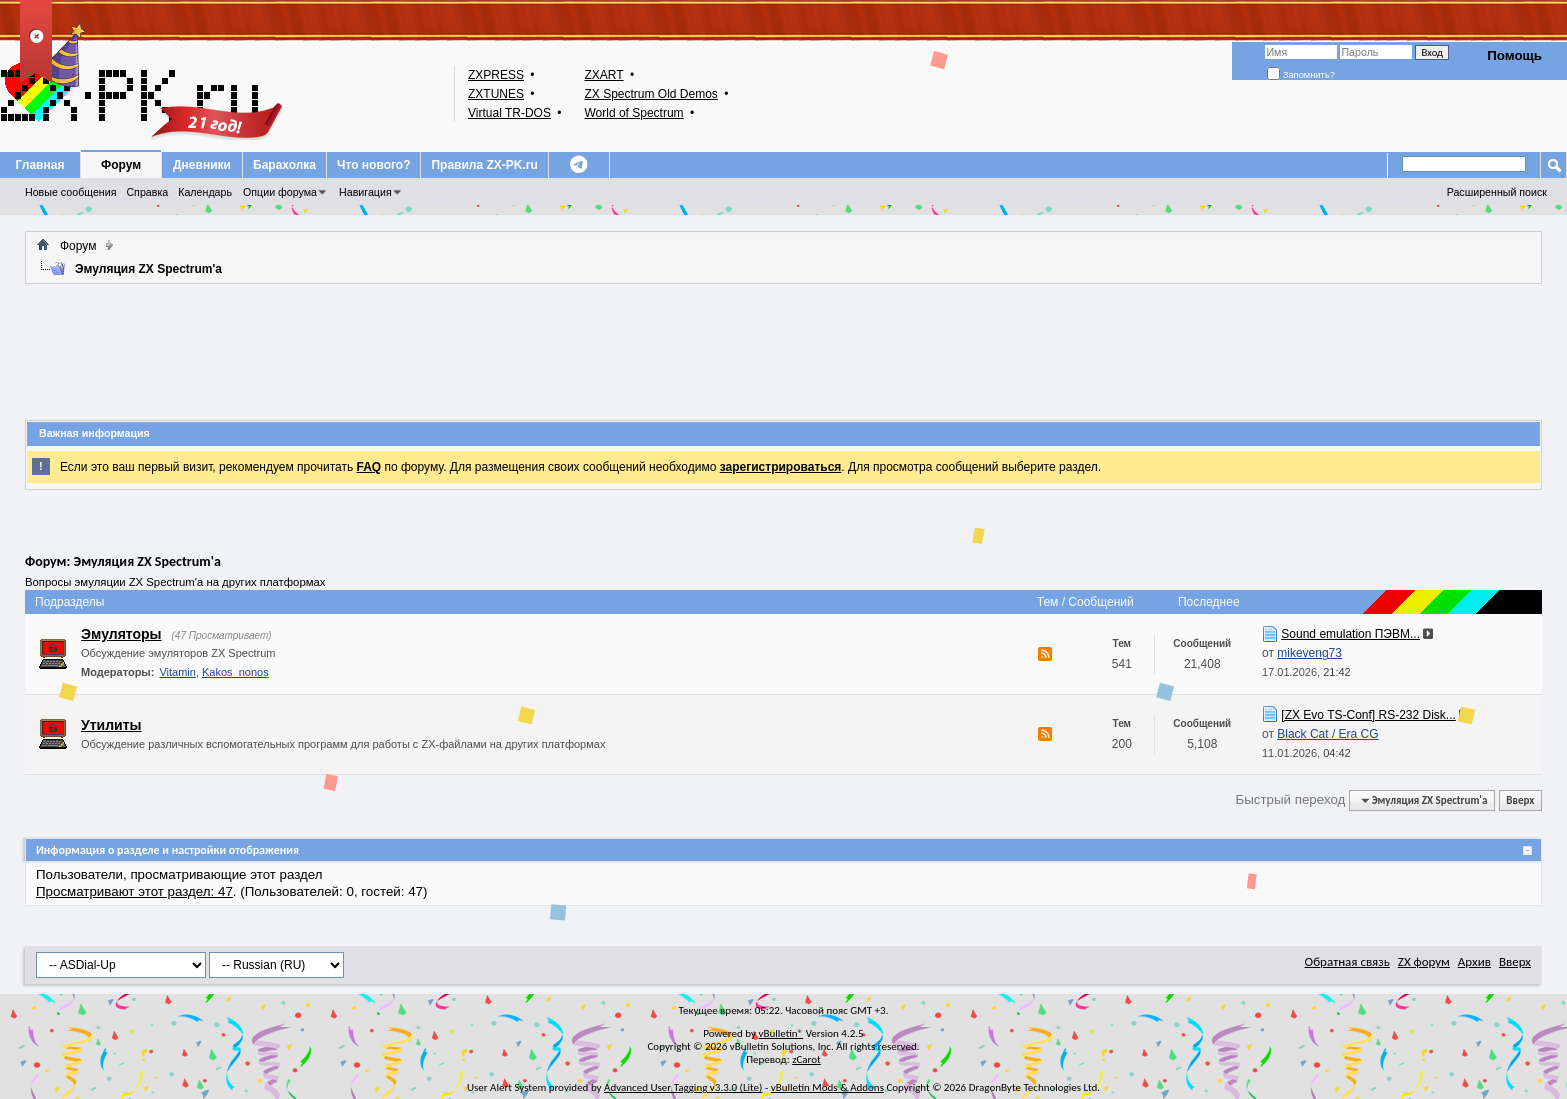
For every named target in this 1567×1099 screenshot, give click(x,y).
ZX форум (1424, 961)
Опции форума (280, 192)
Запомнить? (1301, 75)
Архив (1474, 961)
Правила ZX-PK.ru (484, 165)
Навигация (365, 192)
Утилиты (111, 725)
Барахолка (284, 165)
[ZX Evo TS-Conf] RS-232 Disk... (1368, 715)
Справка (147, 192)
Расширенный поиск (1497, 192)
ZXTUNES (496, 94)
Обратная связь (1347, 961)
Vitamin (177, 672)
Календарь (205, 192)
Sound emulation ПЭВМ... (1350, 634)
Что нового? (373, 165)
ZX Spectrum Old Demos (650, 94)
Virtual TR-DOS (509, 113)
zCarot (806, 1059)
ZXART (603, 75)
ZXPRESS (496, 75)
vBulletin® (780, 1033)
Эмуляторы (121, 634)
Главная (40, 165)
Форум (121, 165)
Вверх (1520, 800)
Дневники (202, 165)
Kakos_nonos (235, 672)
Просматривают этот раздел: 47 (134, 891)
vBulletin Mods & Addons (827, 1087)
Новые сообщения (70, 192)
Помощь (1514, 55)
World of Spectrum (633, 113)
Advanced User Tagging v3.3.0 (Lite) (683, 1087)
